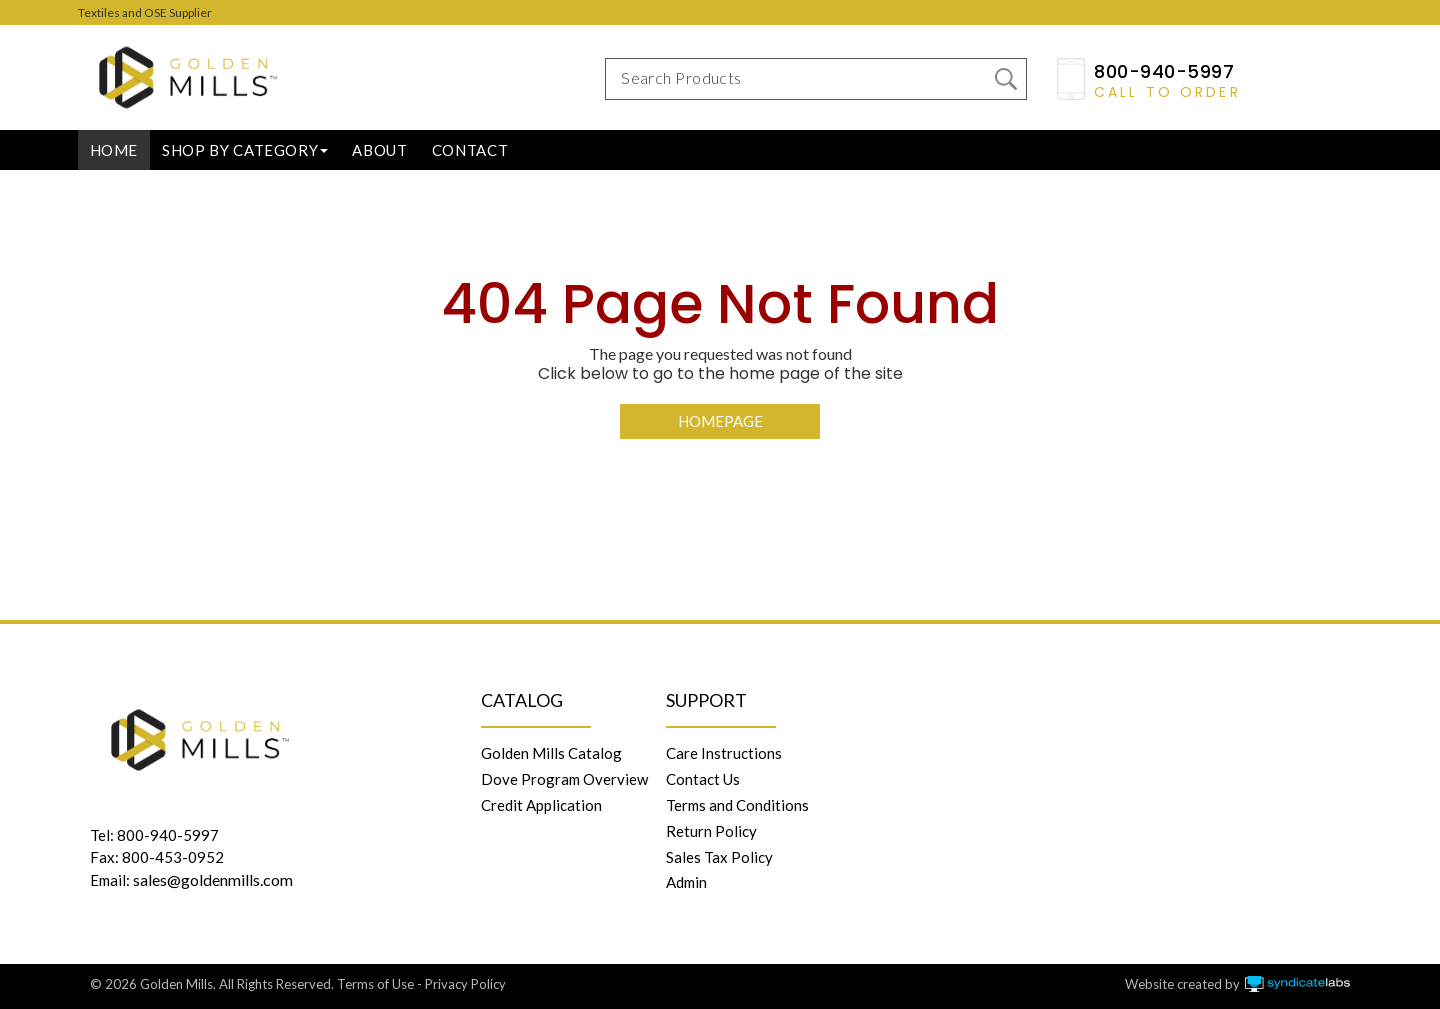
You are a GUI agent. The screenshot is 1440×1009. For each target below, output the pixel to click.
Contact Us (703, 779)
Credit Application (541, 805)
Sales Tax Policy (719, 857)
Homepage (720, 421)
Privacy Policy (465, 984)
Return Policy (711, 831)
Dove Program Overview (564, 779)
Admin (686, 882)
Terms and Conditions (737, 805)
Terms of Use (375, 984)
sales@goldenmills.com (213, 879)
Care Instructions (724, 753)
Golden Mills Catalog (551, 753)
